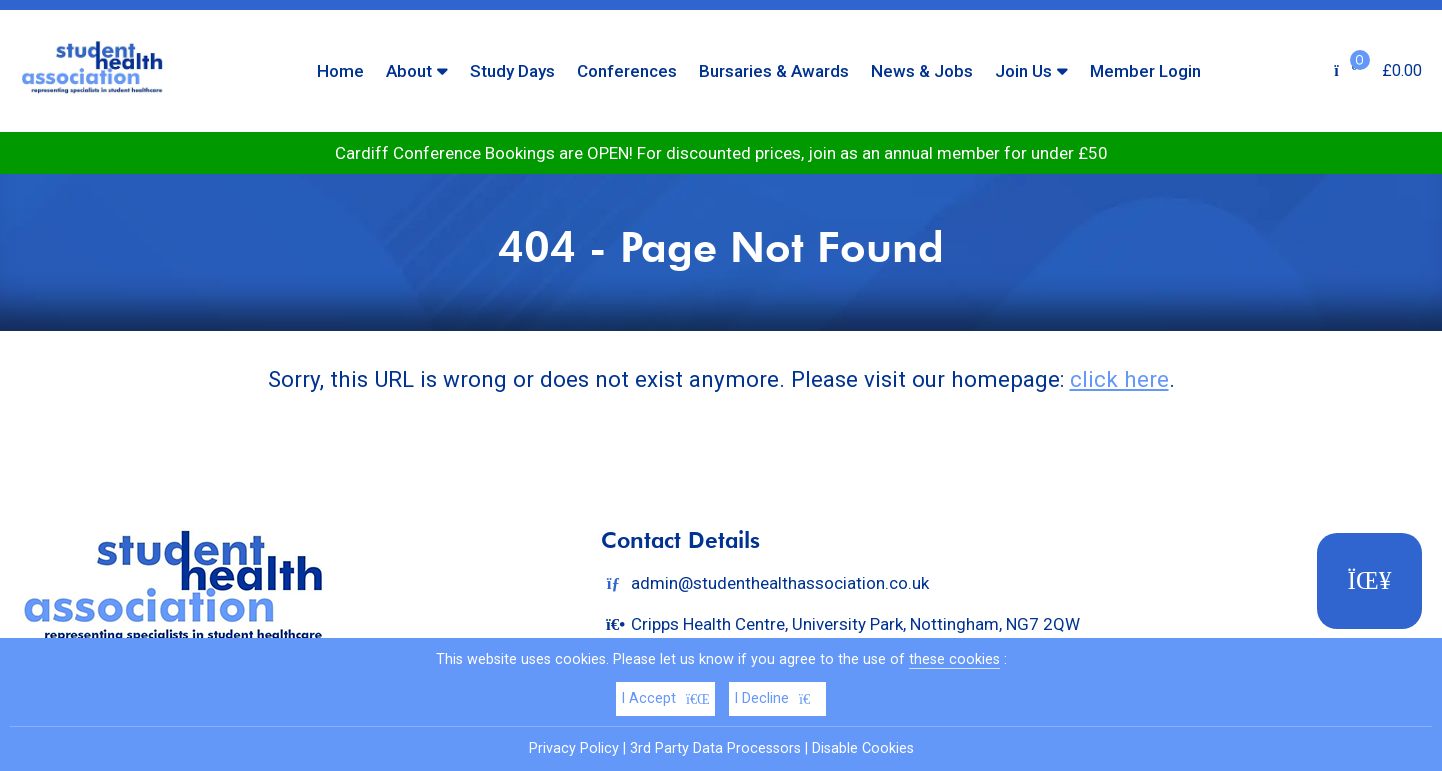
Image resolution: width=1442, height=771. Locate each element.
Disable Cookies (863, 748)
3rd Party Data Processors (715, 748)
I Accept (665, 698)
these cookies (954, 659)
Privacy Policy (574, 748)
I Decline (777, 698)
